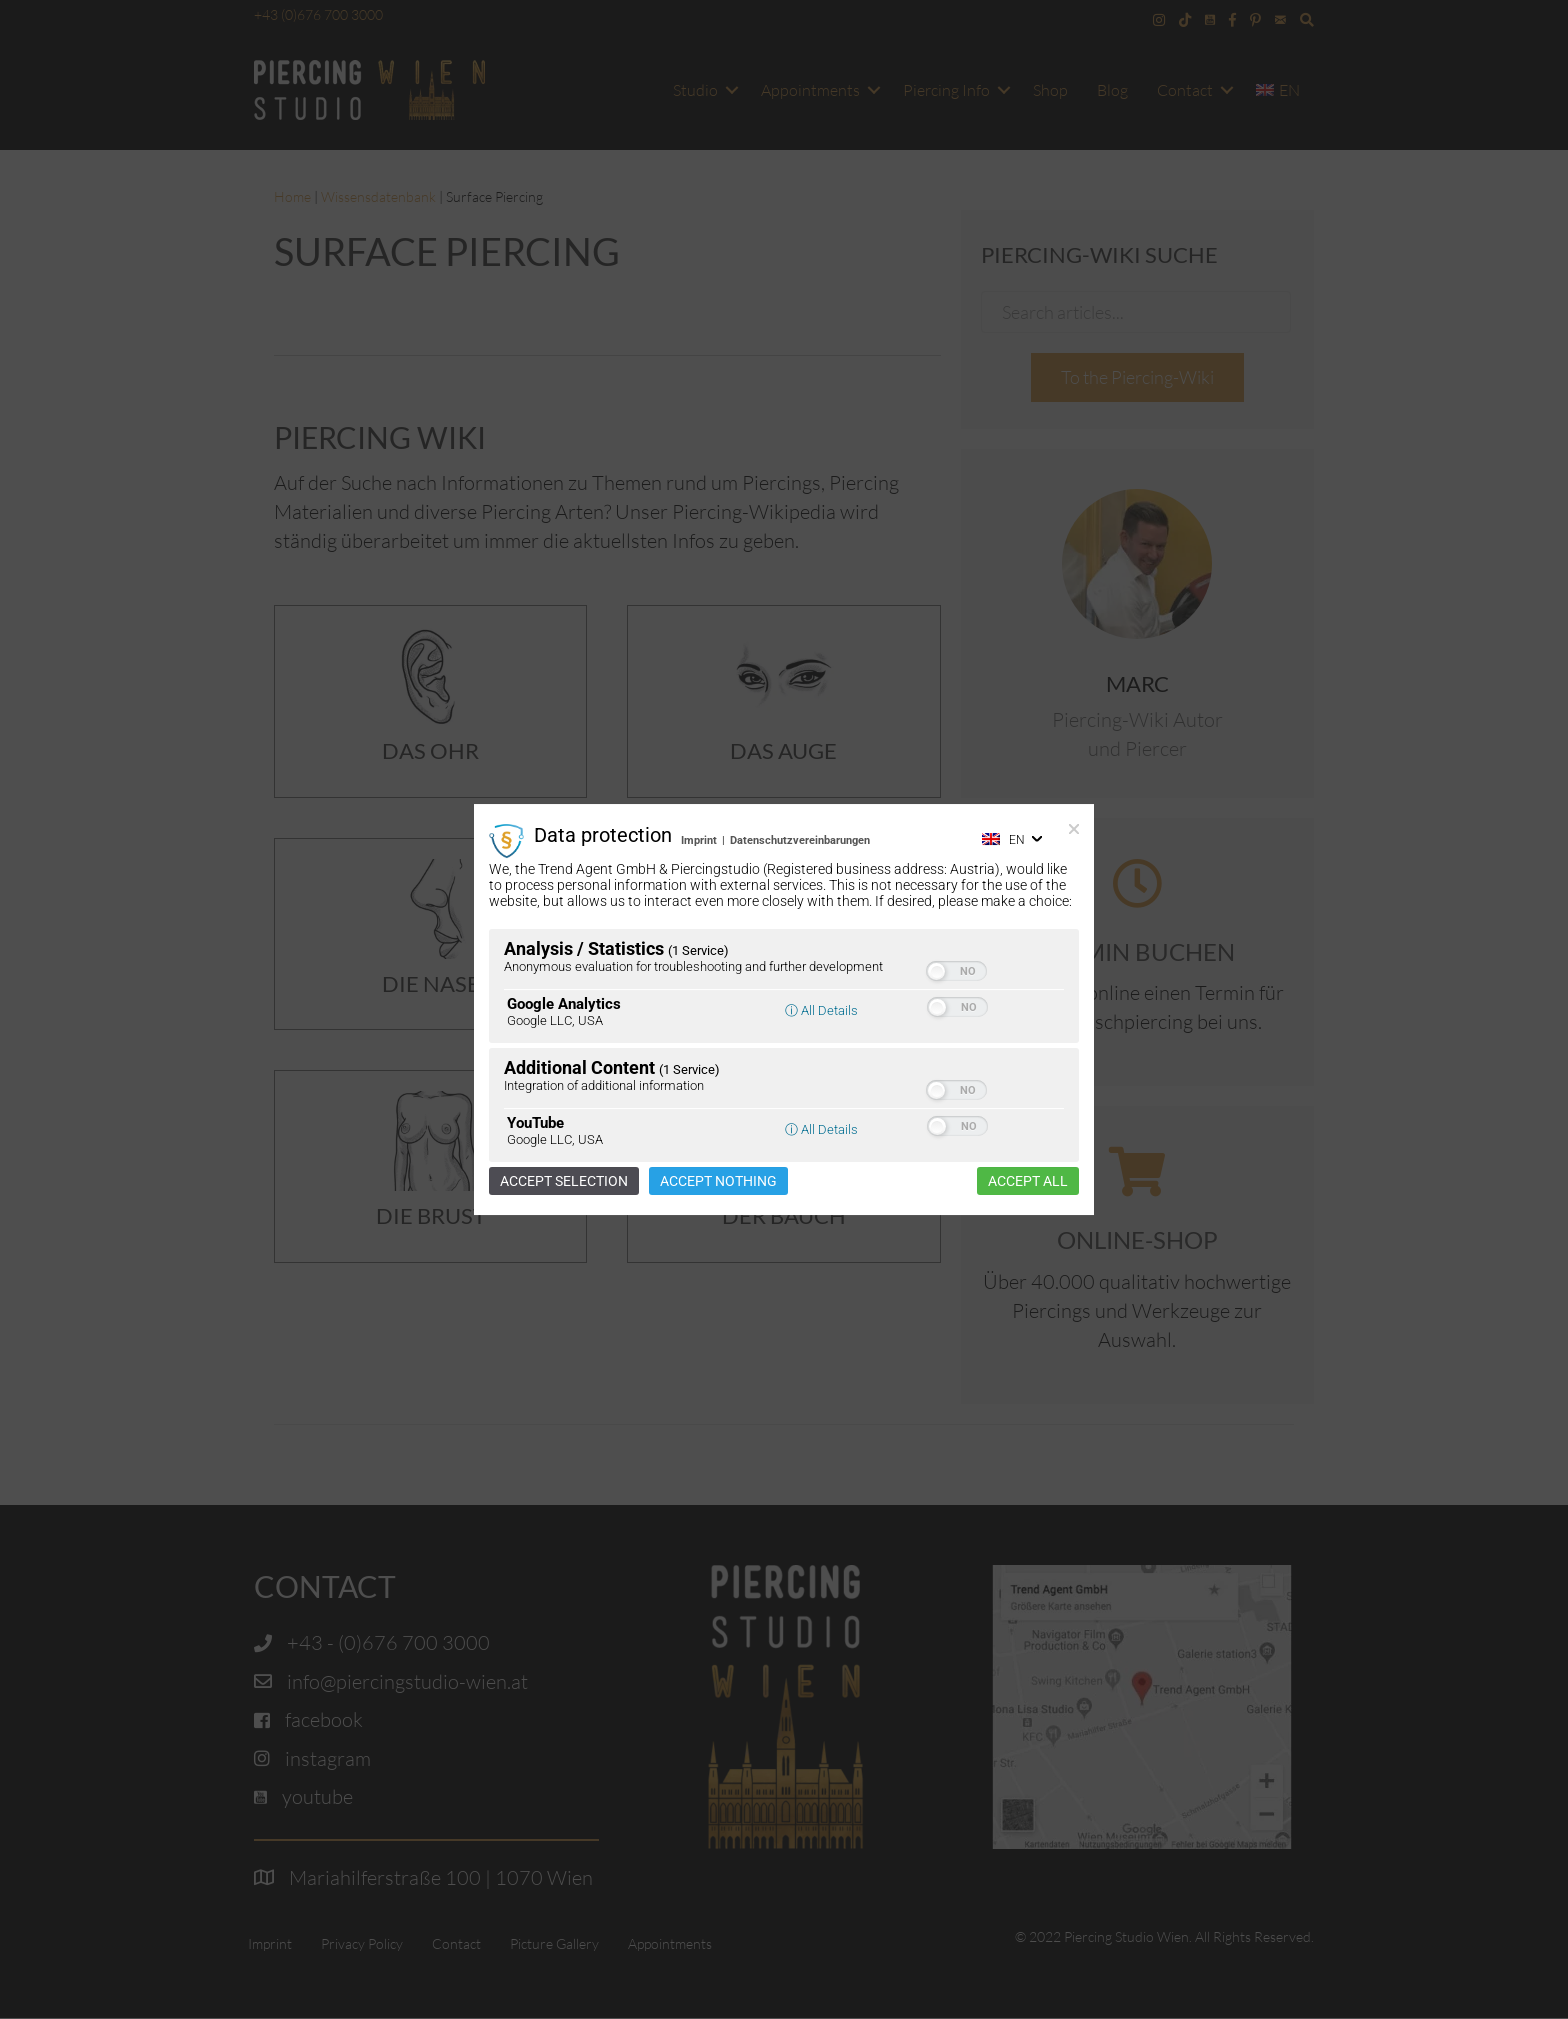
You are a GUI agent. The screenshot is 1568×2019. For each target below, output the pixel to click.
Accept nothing (718, 1181)
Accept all (1028, 1181)
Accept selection (564, 1181)
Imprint (699, 840)
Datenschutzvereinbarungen (800, 840)
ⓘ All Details (821, 1010)
